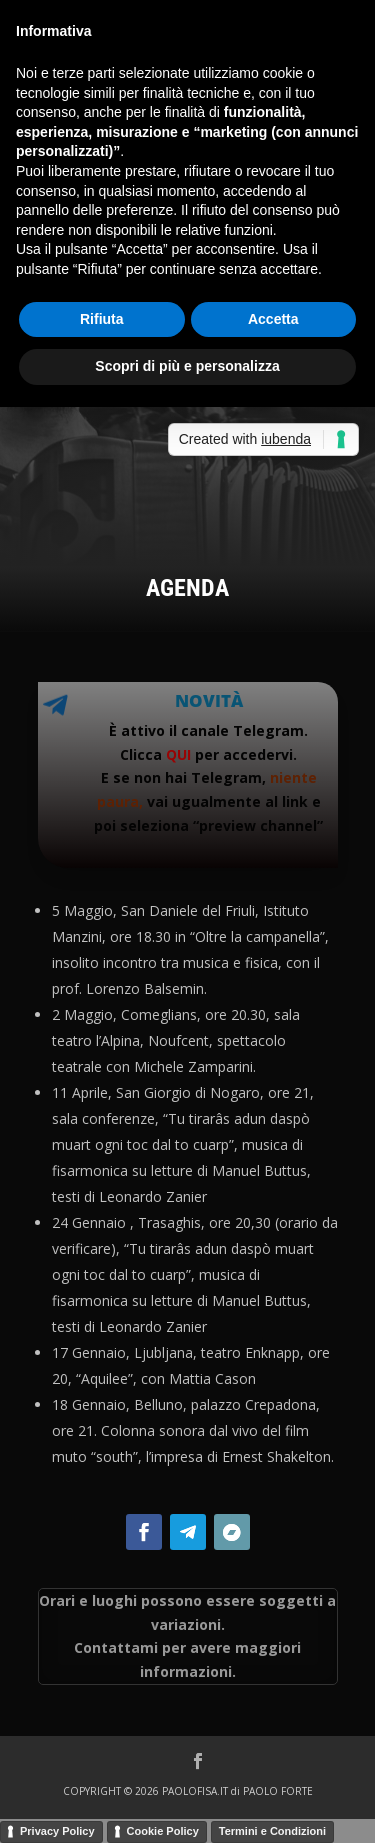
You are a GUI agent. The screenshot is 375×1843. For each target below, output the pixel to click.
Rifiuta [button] (102, 319)
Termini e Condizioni (272, 1831)
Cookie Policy (163, 1831)
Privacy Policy (57, 1831)
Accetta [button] (273, 319)
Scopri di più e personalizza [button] (187, 366)
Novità (209, 700)
